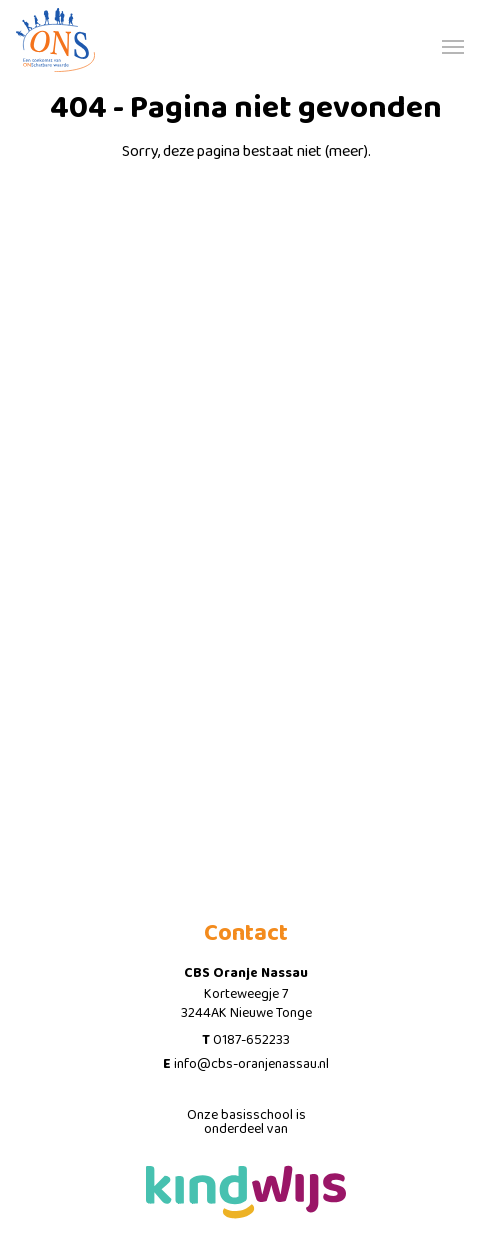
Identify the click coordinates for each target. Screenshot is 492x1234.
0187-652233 (251, 1040)
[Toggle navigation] (453, 45)
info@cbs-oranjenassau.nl (251, 1064)
